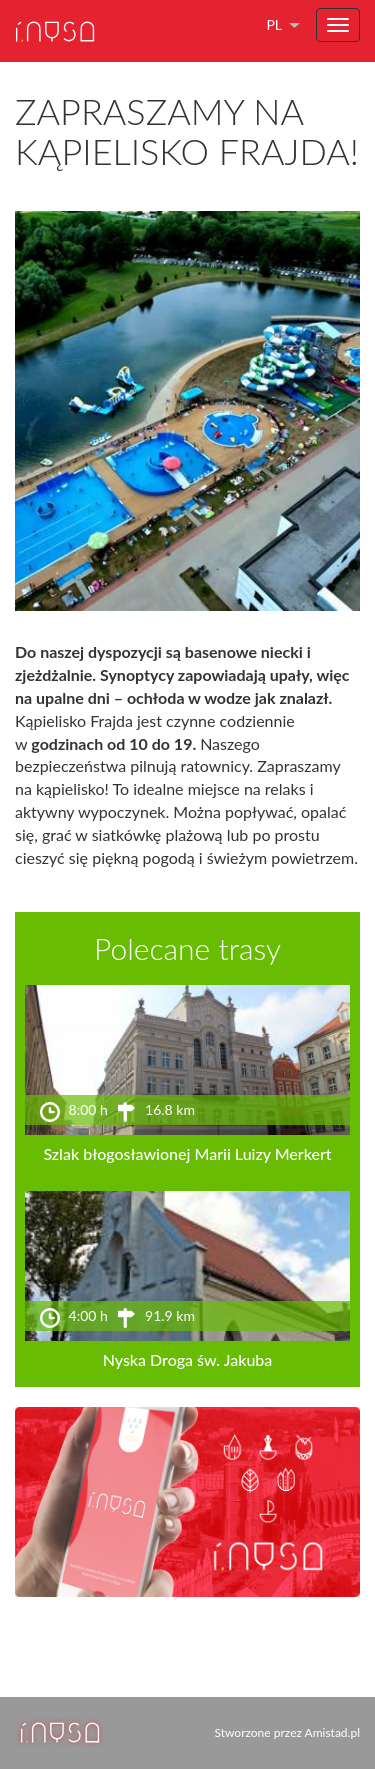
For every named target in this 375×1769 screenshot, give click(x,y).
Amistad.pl (332, 1732)
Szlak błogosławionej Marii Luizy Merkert (187, 1153)
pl (274, 24)
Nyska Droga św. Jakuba (188, 1359)
